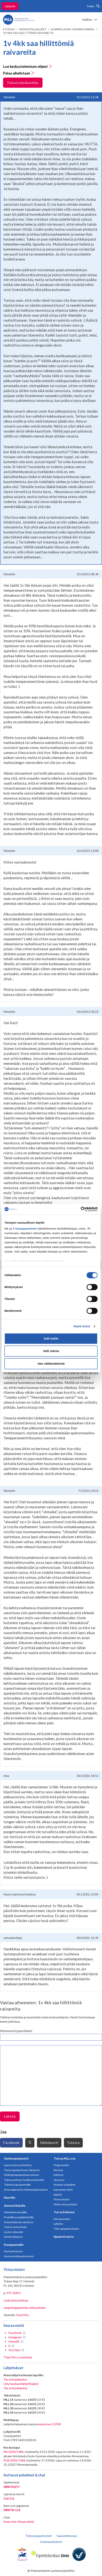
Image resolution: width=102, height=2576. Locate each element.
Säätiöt (58, 2194)
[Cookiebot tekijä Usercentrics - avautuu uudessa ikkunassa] (81, 1209)
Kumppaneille (13, 2244)
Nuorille (9, 2197)
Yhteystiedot (62, 2199)
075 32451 (13, 2293)
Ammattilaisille (14, 2205)
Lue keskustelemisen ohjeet (27, 66)
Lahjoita (10, 6)
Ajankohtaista (64, 2236)
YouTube (14, 2350)
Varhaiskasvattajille (15, 2212)
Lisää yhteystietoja (15, 2300)
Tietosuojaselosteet (38, 2535)
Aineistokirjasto (13, 2236)
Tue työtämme (64, 2212)
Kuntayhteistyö (13, 2251)
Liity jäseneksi (62, 2218)
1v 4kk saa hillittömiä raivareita (28, 32)
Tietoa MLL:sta (64, 2158)
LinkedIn (14, 2341)
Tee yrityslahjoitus (15, 2388)
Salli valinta (51, 1351)
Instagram (15, 2337)
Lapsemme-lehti (63, 2189)
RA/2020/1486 (13, 2451)
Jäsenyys (59, 2179)
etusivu (9, 29)
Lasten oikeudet (13, 2232)
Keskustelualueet (33, 29)
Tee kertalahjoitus (15, 2379)
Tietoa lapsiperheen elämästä (21, 2170)
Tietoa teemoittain (15, 2227)
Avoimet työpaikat (64, 2184)
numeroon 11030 (49, 2424)
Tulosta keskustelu (22, 82)
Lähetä (10, 2116)
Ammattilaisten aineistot (19, 2222)
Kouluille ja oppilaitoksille (19, 2217)
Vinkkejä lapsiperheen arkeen (21, 2174)
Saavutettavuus (67, 2535)
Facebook (11, 2142)
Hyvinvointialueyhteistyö (19, 2256)
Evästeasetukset (51, 2541)
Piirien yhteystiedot (65, 2204)
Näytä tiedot (82, 1326)
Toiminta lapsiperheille (17, 2184)
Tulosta (73, 2142)
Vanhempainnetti (16, 2158)
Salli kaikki (51, 1338)
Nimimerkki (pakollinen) (16, 2031)
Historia (58, 2170)
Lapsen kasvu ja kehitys (18, 2165)
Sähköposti (49, 2142)
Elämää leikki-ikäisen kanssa (72, 29)
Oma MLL (22, 2315)
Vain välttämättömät (51, 1363)
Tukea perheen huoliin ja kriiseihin (24, 2179)
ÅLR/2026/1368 (14, 2460)
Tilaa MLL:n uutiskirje (17, 2357)
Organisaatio (61, 2165)
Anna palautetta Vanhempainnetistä (26, 2189)
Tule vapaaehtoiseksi (66, 2228)
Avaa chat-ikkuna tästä (18, 2521)
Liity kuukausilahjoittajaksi (21, 2383)
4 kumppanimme (25, 1228)
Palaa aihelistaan (18, 73)
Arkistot (59, 2174)
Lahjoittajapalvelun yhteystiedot (24, 2307)
